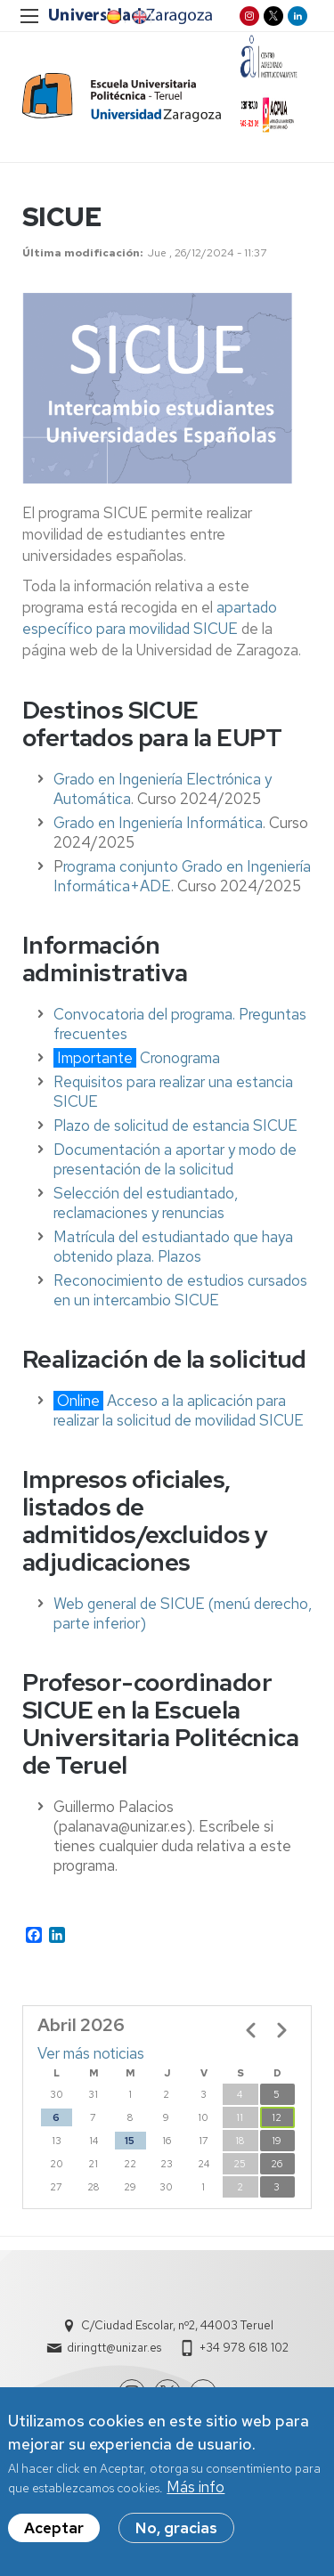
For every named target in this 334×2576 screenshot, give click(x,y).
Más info (195, 2493)
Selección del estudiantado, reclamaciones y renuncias (145, 1203)
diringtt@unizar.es (114, 2347)
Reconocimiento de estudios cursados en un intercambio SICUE (180, 1290)
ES (112, 17)
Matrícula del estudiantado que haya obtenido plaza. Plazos (173, 1246)
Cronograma (180, 1058)
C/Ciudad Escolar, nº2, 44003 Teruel (177, 2325)
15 (129, 2140)
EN (138, 17)
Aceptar (54, 2534)
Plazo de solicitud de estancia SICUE (175, 1125)
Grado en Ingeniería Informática (158, 823)
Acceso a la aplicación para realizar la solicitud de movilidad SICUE (178, 1410)
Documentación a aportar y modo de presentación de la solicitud (175, 1159)
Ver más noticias (90, 2053)
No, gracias (176, 2534)
